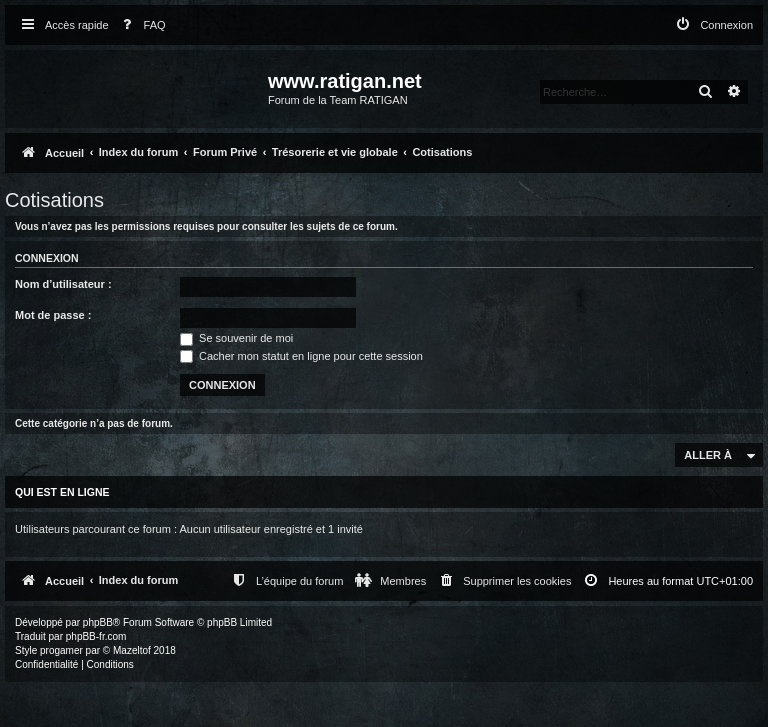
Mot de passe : (53, 315)
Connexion (47, 258)
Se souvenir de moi (236, 338)
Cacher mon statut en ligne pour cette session (301, 356)
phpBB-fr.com (96, 636)
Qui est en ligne (62, 492)
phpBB (98, 622)
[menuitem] (140, 25)
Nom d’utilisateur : (63, 284)
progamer (61, 650)
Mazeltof (132, 650)
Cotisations (54, 200)
